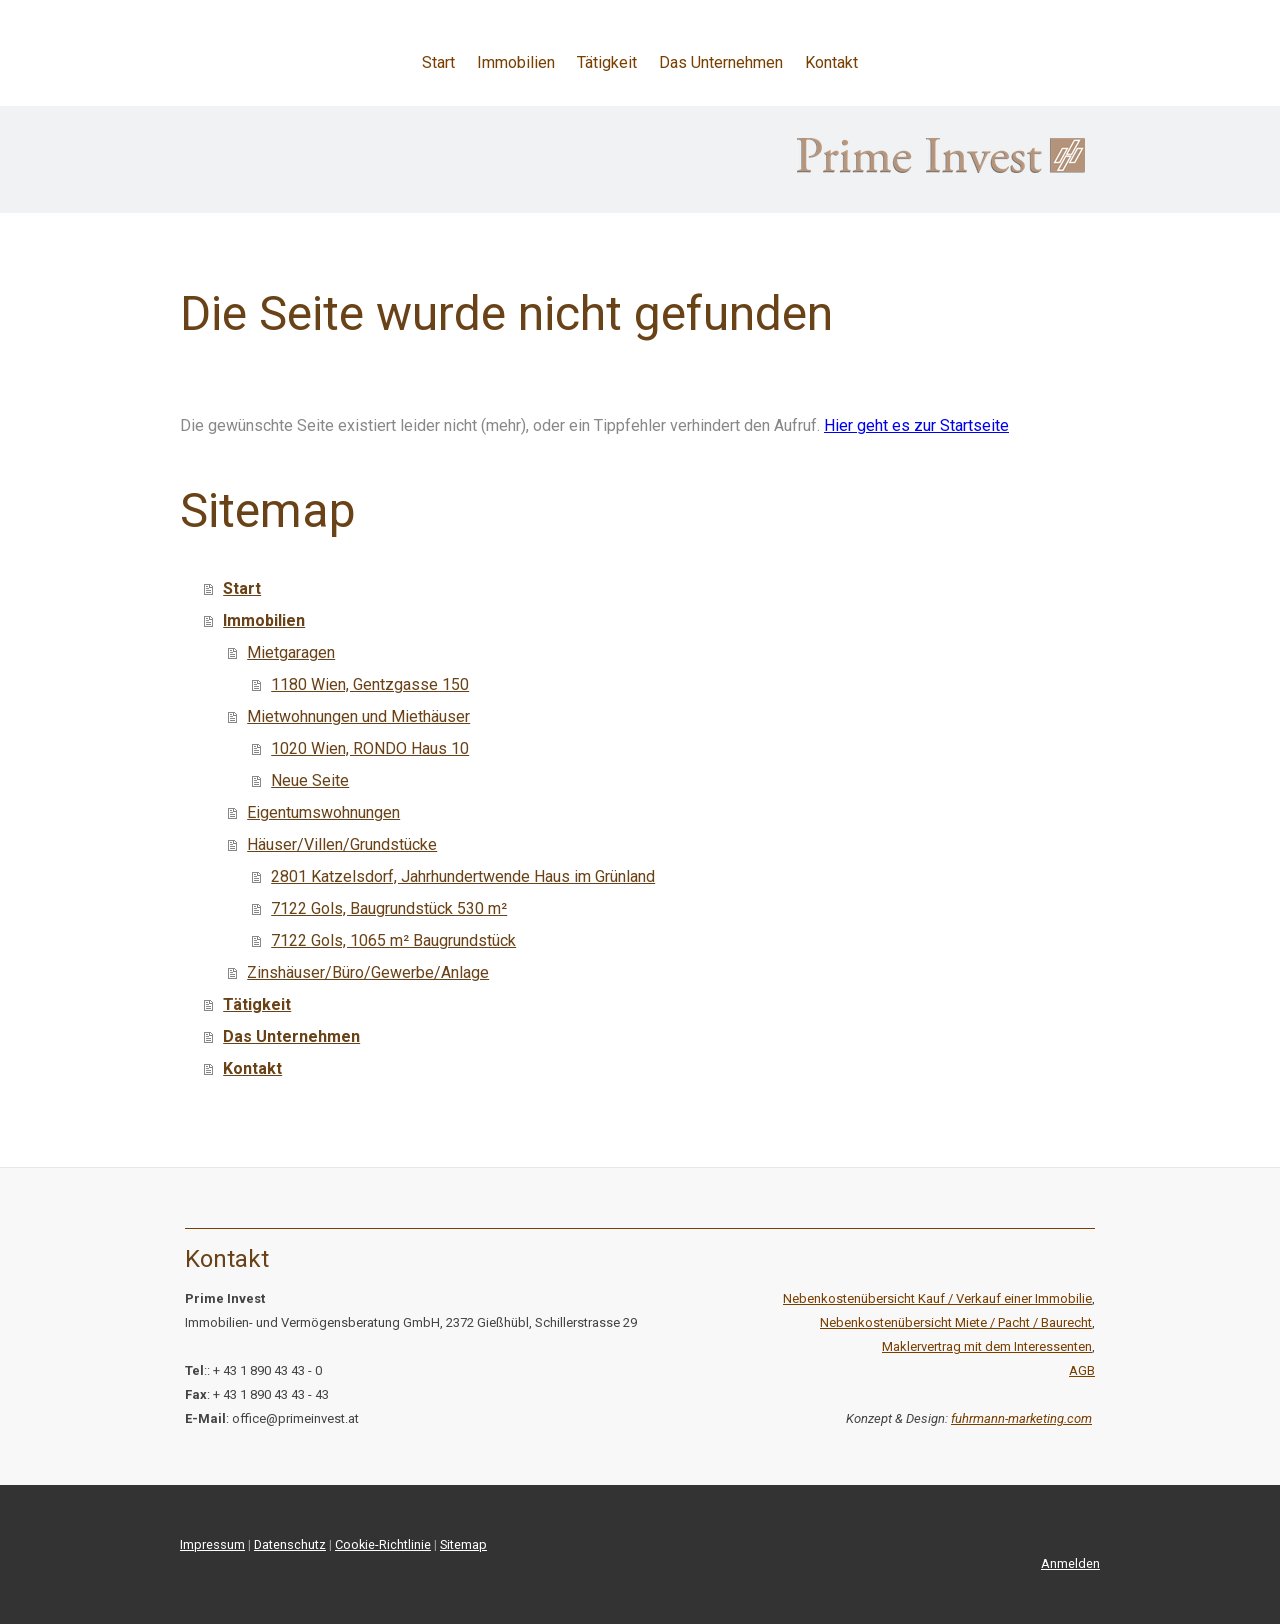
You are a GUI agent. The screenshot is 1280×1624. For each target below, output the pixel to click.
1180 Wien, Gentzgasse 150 (370, 684)
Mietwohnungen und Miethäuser (358, 716)
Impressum (212, 1544)
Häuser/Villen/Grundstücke (342, 844)
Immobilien (516, 62)
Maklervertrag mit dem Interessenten (987, 1346)
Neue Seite (310, 780)
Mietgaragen (291, 652)
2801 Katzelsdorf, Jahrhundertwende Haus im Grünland (463, 876)
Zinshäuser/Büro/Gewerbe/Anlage (368, 972)
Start (438, 62)
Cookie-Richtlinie (383, 1544)
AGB (1082, 1370)
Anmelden (1070, 1563)
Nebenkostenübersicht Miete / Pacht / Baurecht (956, 1322)
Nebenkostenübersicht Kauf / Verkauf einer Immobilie (937, 1298)
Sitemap (463, 1544)
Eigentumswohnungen (323, 812)
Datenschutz (290, 1544)
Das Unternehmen (721, 62)
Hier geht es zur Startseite (916, 425)
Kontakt (831, 62)
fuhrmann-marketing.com (1021, 1418)
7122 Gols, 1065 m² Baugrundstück (393, 940)
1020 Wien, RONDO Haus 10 (370, 748)
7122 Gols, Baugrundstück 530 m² (389, 908)
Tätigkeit (607, 62)
